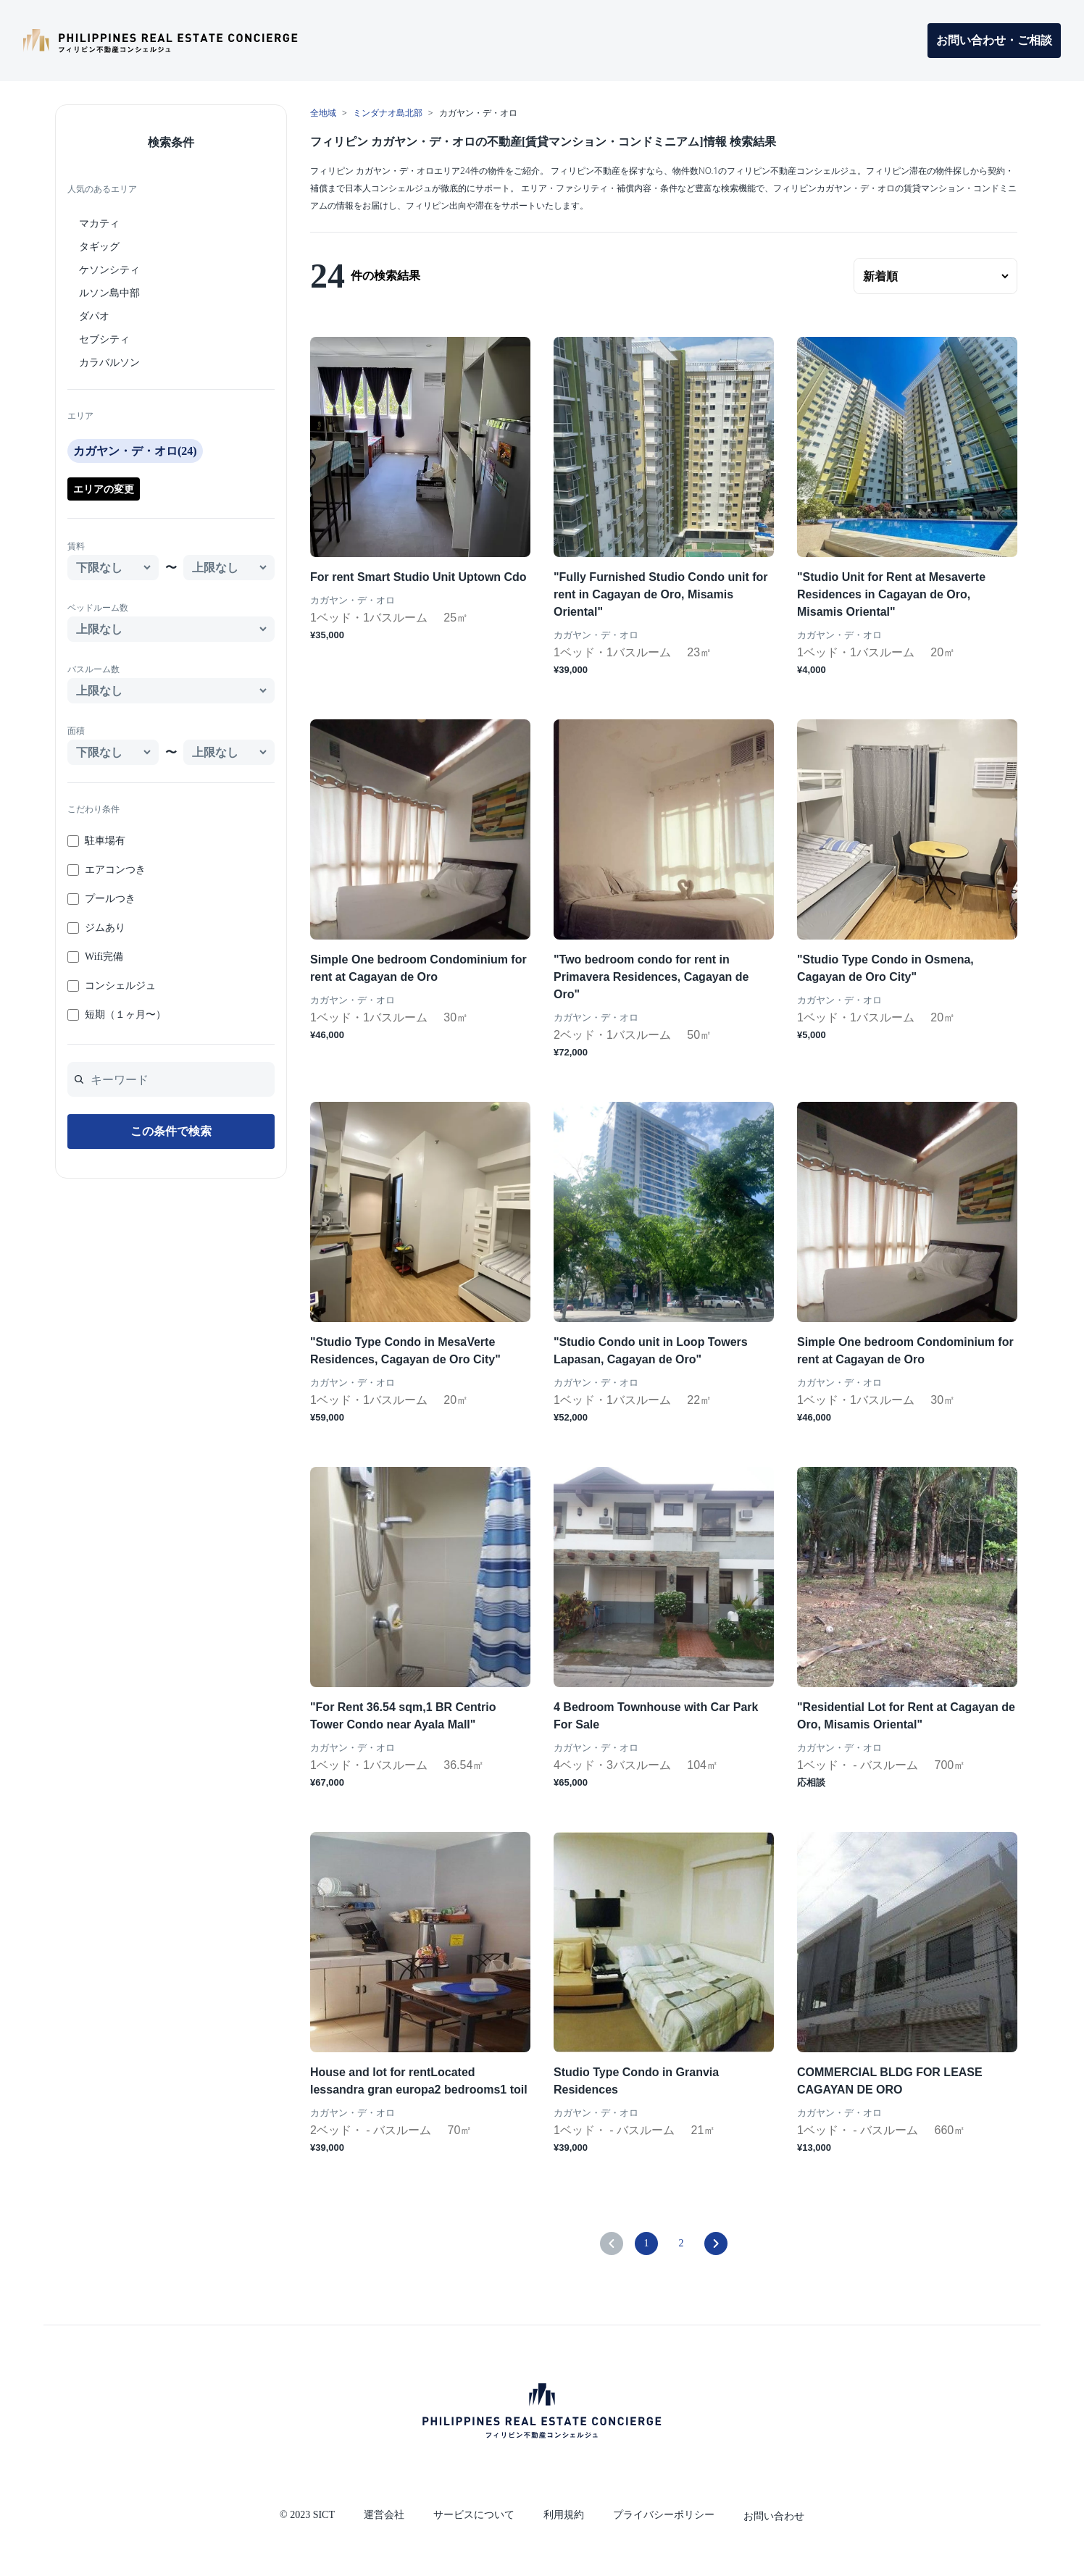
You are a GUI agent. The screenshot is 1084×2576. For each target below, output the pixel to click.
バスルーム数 (93, 669)
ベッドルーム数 (97, 608)
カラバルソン (109, 362)
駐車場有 (105, 840)
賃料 (76, 546)
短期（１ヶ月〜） (125, 1014)
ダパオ (94, 316)
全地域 (323, 113)
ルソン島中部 (109, 293)
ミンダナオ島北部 (387, 113)
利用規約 (563, 2514)
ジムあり (105, 927)
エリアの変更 (103, 489)
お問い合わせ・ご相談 (994, 40)
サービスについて (473, 2514)
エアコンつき (115, 869)
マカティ (99, 223)
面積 (76, 731)
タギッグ (99, 246)
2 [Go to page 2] (681, 2243)
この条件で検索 (171, 1131)
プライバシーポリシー (663, 2514)
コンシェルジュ (120, 985)
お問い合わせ (773, 2516)
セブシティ (104, 339)
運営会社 (384, 2514)
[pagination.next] (715, 2243)
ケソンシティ (109, 269)
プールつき (110, 898)
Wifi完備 (104, 956)
